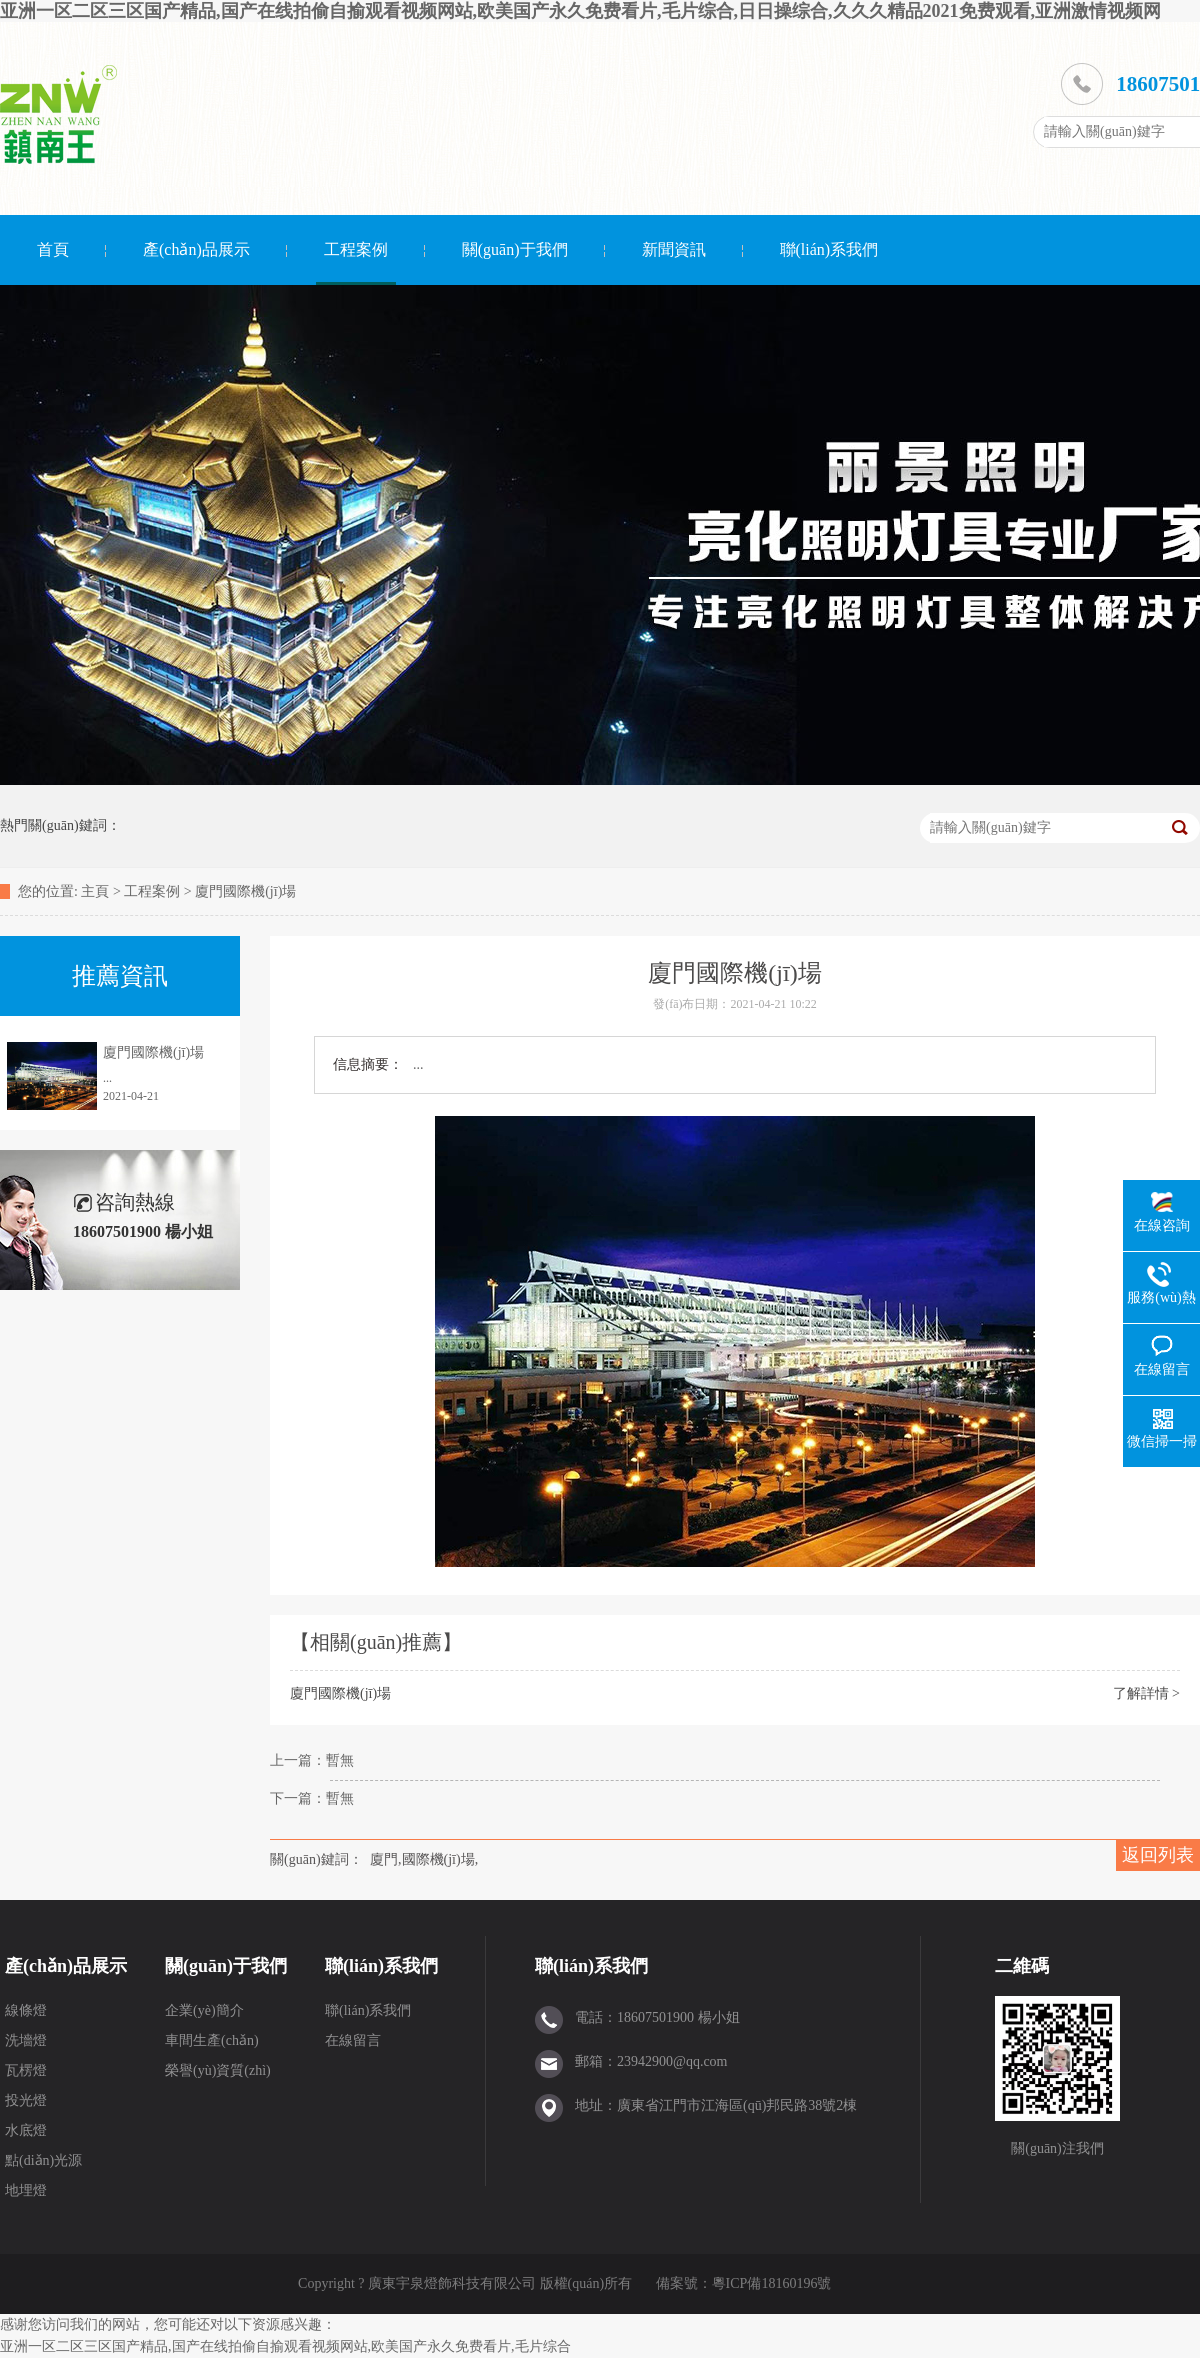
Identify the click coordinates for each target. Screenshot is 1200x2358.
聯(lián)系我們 (829, 249)
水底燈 (26, 2130)
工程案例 (356, 249)
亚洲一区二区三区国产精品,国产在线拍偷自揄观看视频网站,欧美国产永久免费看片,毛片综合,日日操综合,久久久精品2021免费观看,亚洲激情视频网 (580, 11)
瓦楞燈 (26, 2070)
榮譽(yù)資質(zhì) (218, 2070)
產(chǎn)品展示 (196, 249)
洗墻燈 (26, 2040)
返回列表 (1158, 1855)
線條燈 (26, 2010)
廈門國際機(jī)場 (245, 891)
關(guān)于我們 (515, 249)
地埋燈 (26, 2190)
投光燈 (26, 2100)
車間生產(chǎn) (212, 2040)
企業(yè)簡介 (204, 2010)
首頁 (53, 249)
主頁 (95, 891)
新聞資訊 (674, 249)
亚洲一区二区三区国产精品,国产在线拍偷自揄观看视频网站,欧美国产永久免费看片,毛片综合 (285, 2346)
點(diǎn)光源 (43, 2160)
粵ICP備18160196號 (772, 2283)
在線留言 (353, 2040)
